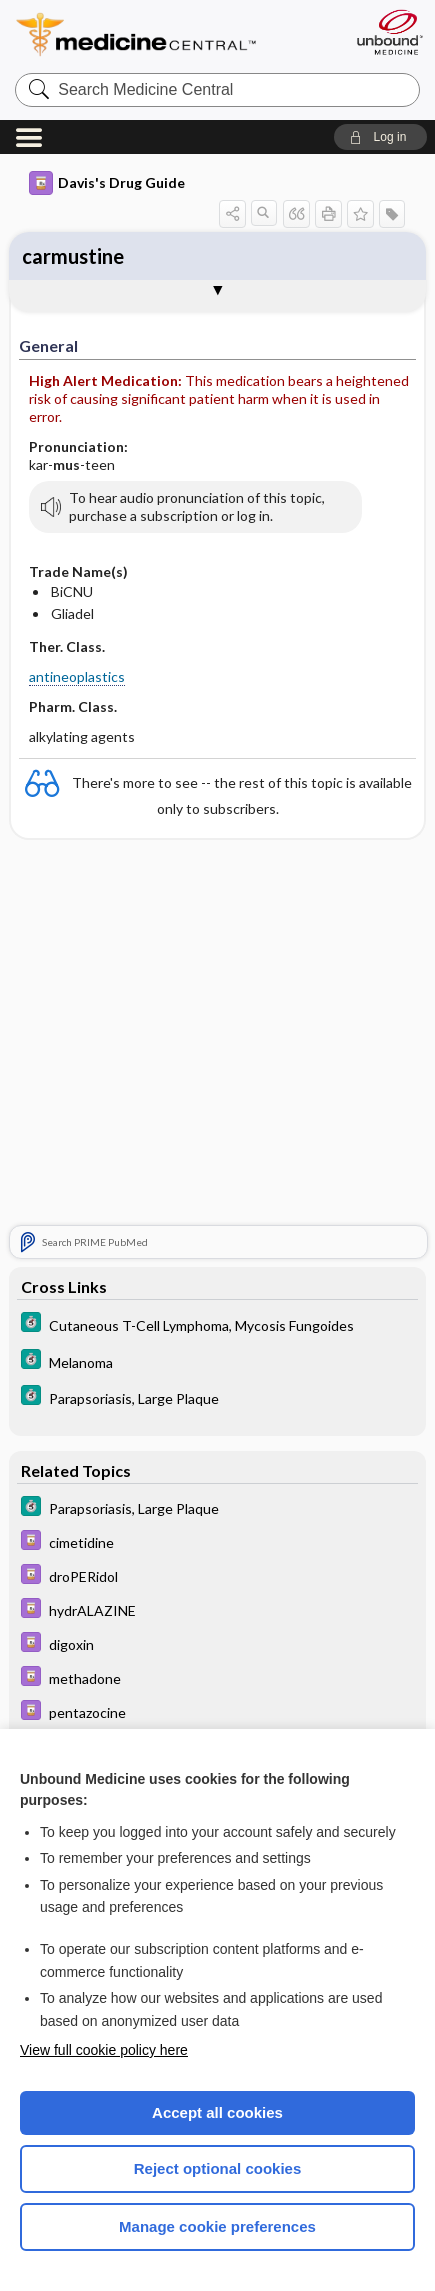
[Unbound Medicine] (389, 32)
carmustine (73, 256)
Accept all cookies (217, 2112)
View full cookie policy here (104, 2050)
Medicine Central (172, 34)
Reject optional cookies (218, 2168)
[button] (380, 137)
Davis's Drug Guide (107, 183)
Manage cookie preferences (217, 2226)
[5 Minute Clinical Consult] (218, 1324)
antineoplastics (77, 676)
